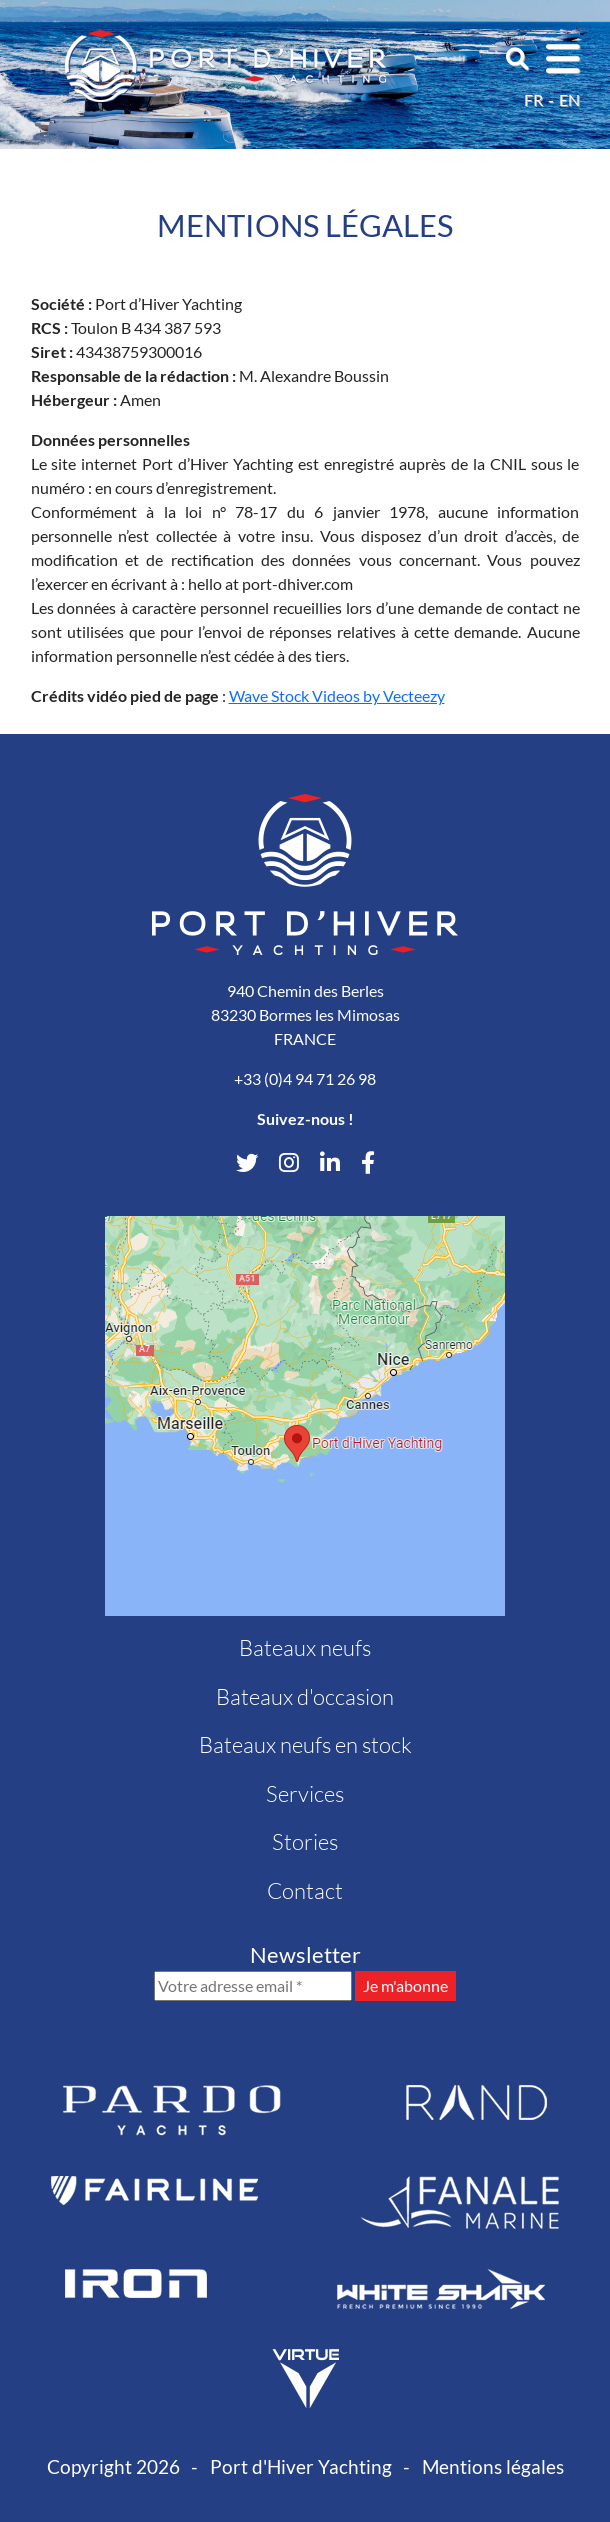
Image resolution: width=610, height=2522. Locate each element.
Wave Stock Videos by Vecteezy (337, 695)
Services (305, 1793)
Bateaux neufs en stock (305, 1744)
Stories (305, 1841)
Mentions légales (493, 2466)
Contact (305, 1890)
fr (533, 99)
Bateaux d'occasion (305, 1696)
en (569, 99)
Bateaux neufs (305, 1647)
